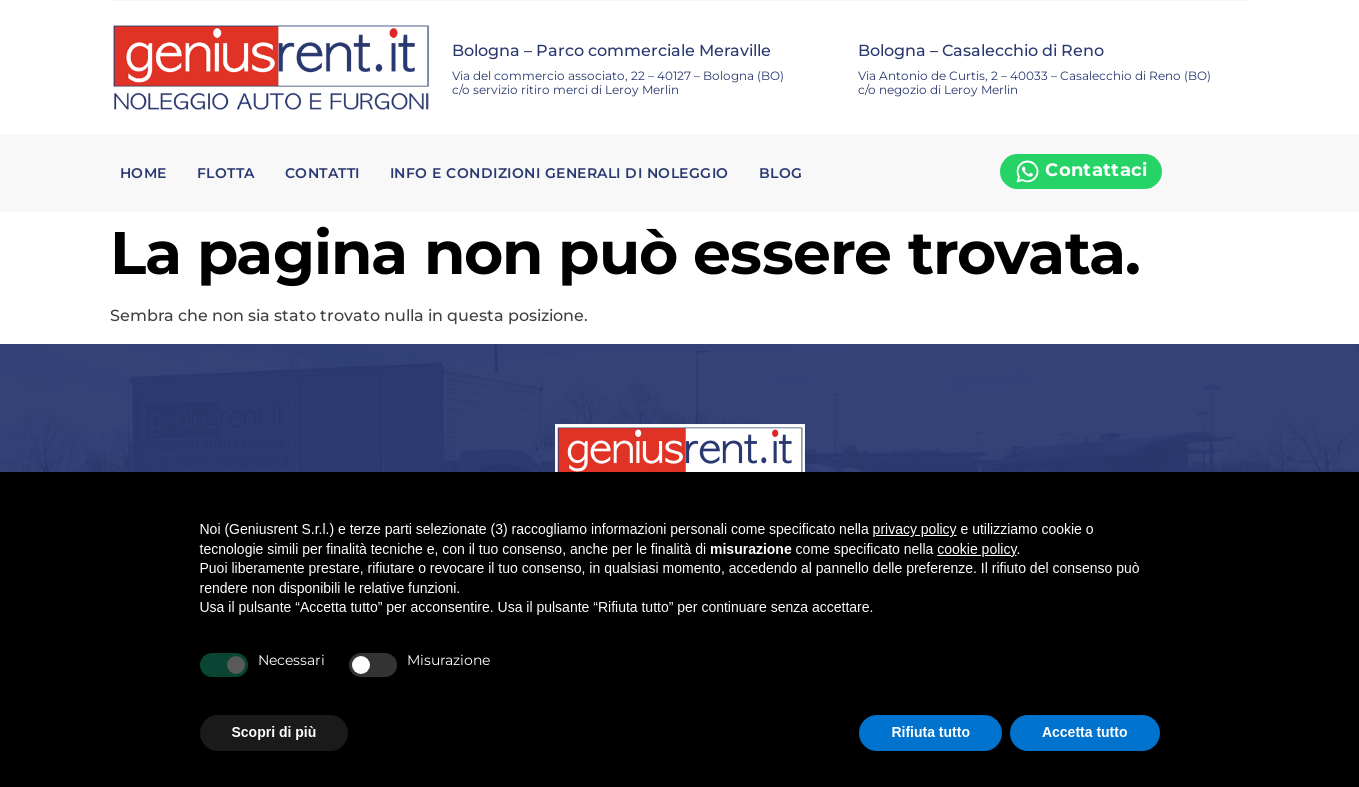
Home (143, 173)
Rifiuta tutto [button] (930, 732)
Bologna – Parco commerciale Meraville (611, 50)
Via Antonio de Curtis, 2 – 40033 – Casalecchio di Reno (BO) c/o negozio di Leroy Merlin (1034, 82)
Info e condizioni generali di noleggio (559, 173)
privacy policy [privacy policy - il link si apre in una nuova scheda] (915, 529)
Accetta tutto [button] (1085, 732)
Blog (781, 173)
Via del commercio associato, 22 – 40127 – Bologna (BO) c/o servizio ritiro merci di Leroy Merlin (618, 82)
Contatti (322, 173)
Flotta (226, 173)
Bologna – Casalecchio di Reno (981, 50)
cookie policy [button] (976, 549)
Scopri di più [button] (274, 732)
